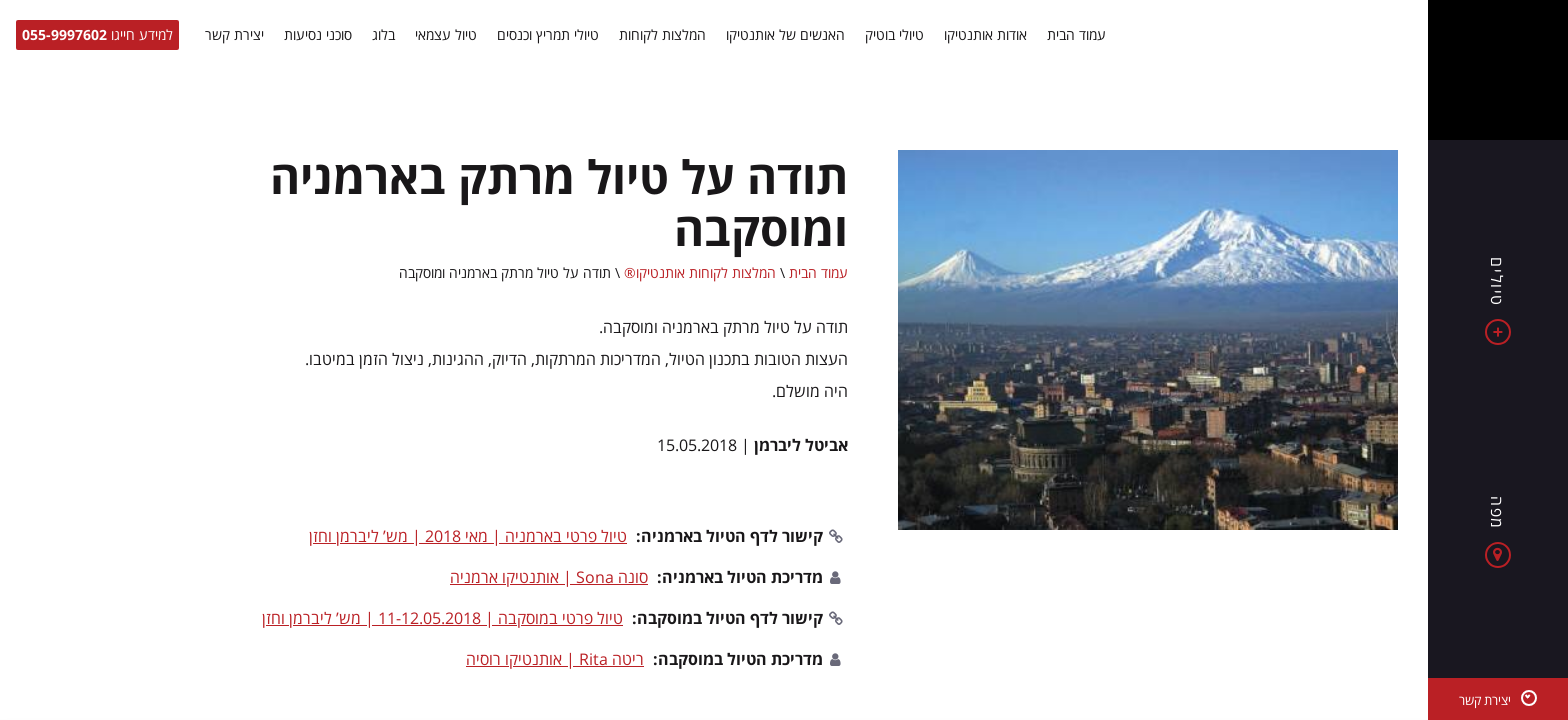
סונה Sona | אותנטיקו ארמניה (549, 577)
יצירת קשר (234, 35)
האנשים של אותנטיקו (785, 35)
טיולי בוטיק (894, 35)
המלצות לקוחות (662, 35)
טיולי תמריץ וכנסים (548, 35)
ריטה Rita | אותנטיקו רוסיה (555, 659)
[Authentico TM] (1498, 70)
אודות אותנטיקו (985, 35)
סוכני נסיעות (318, 35)
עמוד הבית (1076, 35)
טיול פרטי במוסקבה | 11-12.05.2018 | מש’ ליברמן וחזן (442, 618)
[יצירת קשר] (1498, 699)
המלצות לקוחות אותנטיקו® (700, 272)
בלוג (383, 35)
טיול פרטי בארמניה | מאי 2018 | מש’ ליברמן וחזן (468, 536)
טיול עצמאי (446, 35)
